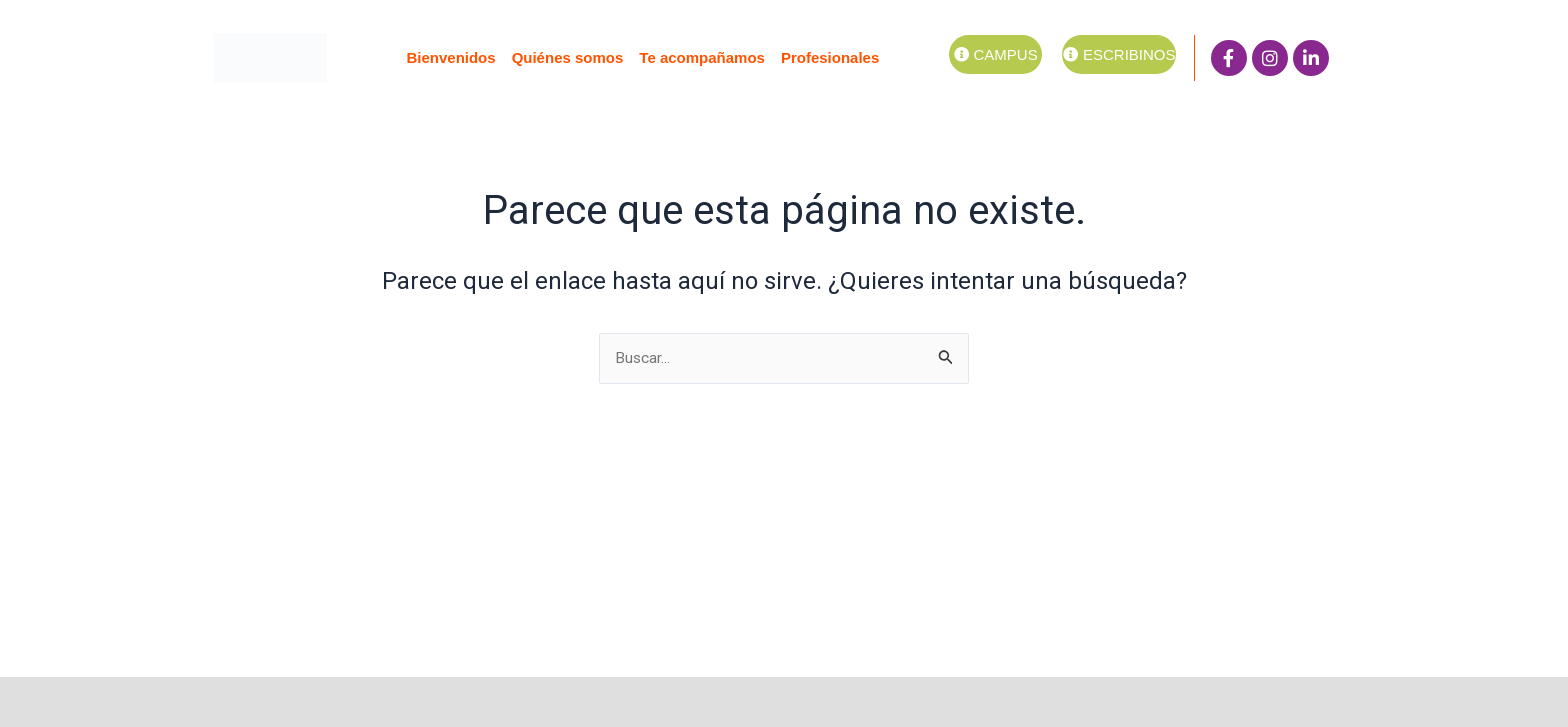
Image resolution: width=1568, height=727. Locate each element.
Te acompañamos (702, 57)
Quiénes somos (568, 57)
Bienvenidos (450, 57)
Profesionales (830, 57)
